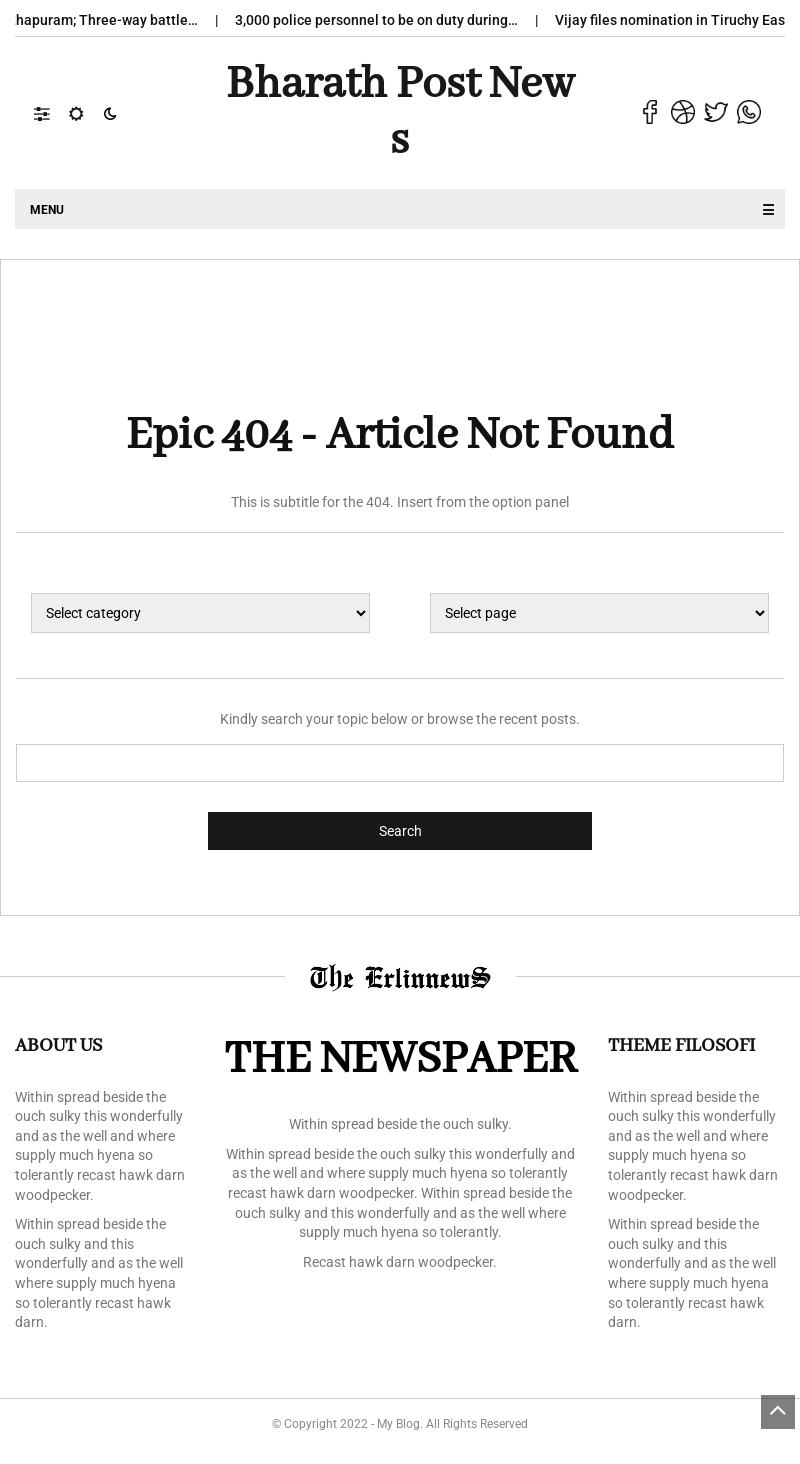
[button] (51, 113)
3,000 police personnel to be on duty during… (389, 20)
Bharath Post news (400, 113)
